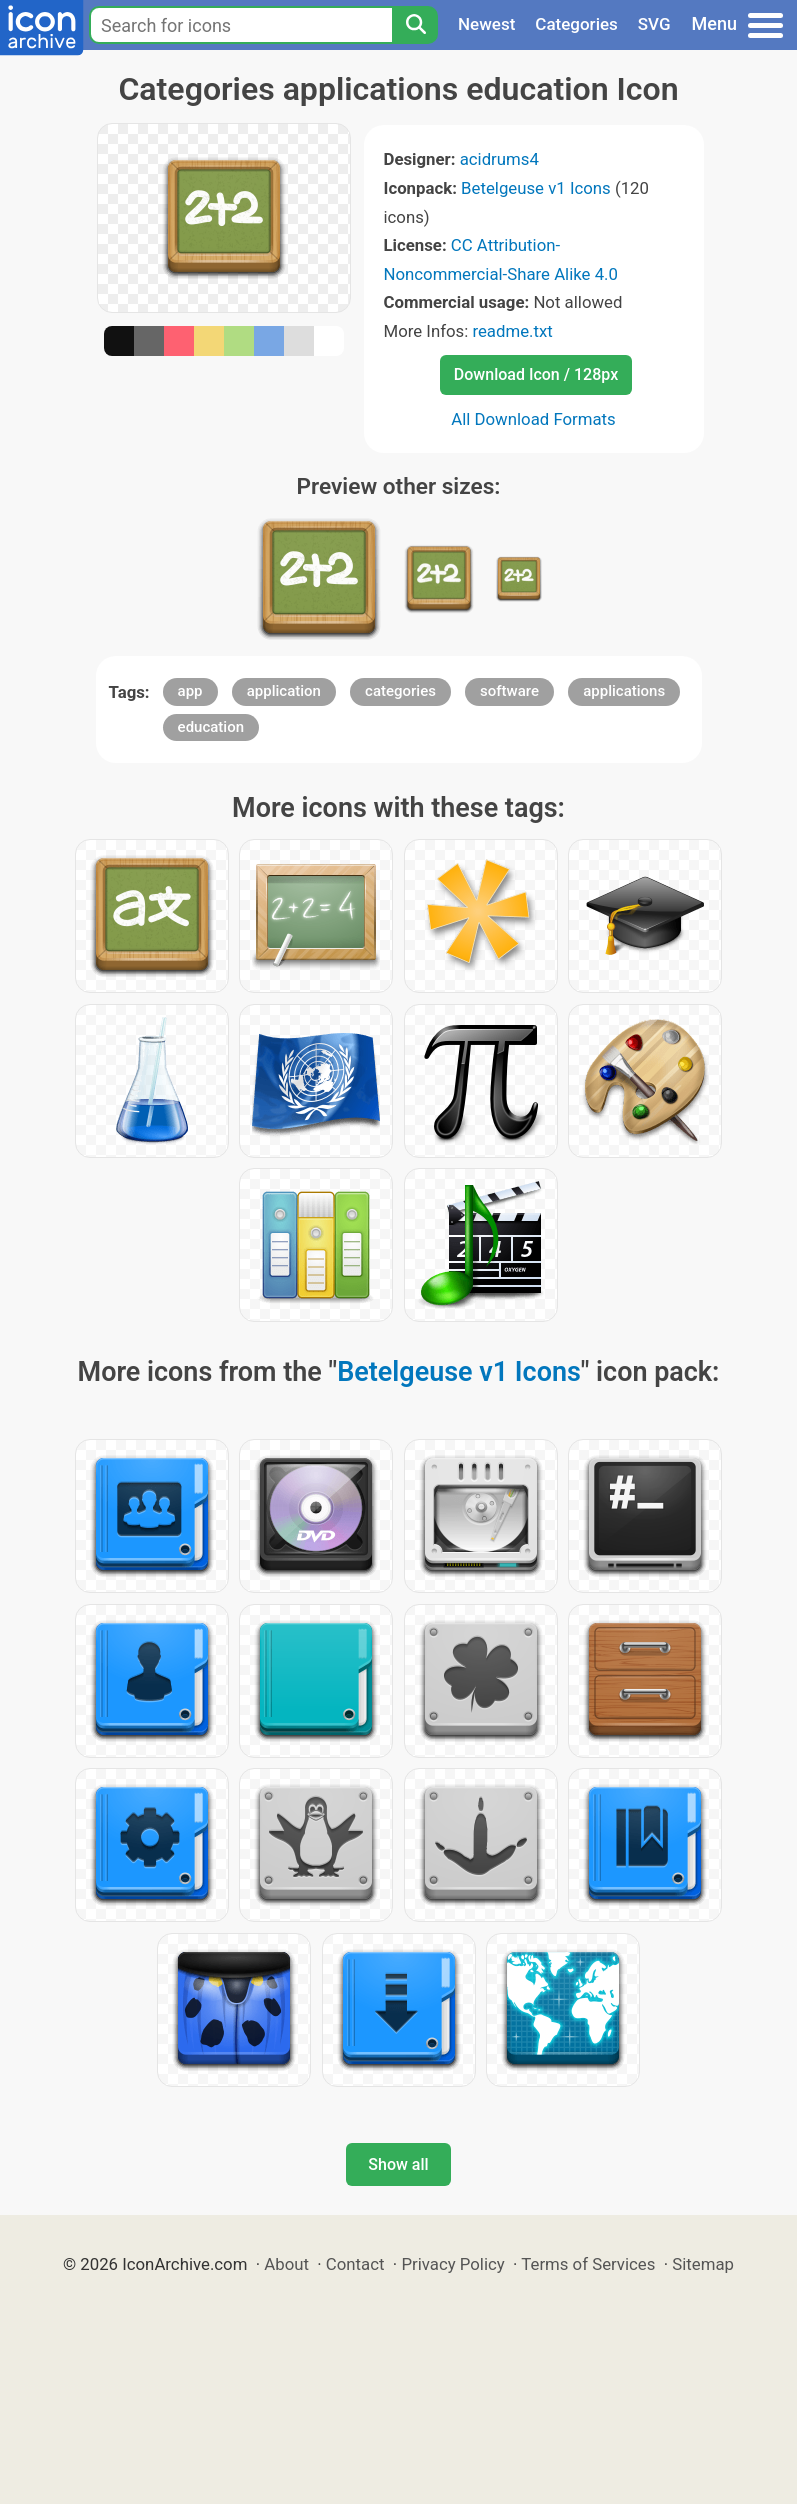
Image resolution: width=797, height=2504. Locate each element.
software (509, 691)
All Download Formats (533, 419)
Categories (576, 24)
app (190, 691)
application (284, 691)
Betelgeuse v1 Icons (536, 188)
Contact (355, 2264)
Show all (398, 2164)
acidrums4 (499, 159)
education (211, 727)
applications (624, 691)
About (286, 2264)
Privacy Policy (452, 2264)
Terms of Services (588, 2264)
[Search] (415, 25)
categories (400, 691)
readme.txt (512, 331)
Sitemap (703, 2264)
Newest (486, 24)
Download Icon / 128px (536, 374)
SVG (654, 24)
